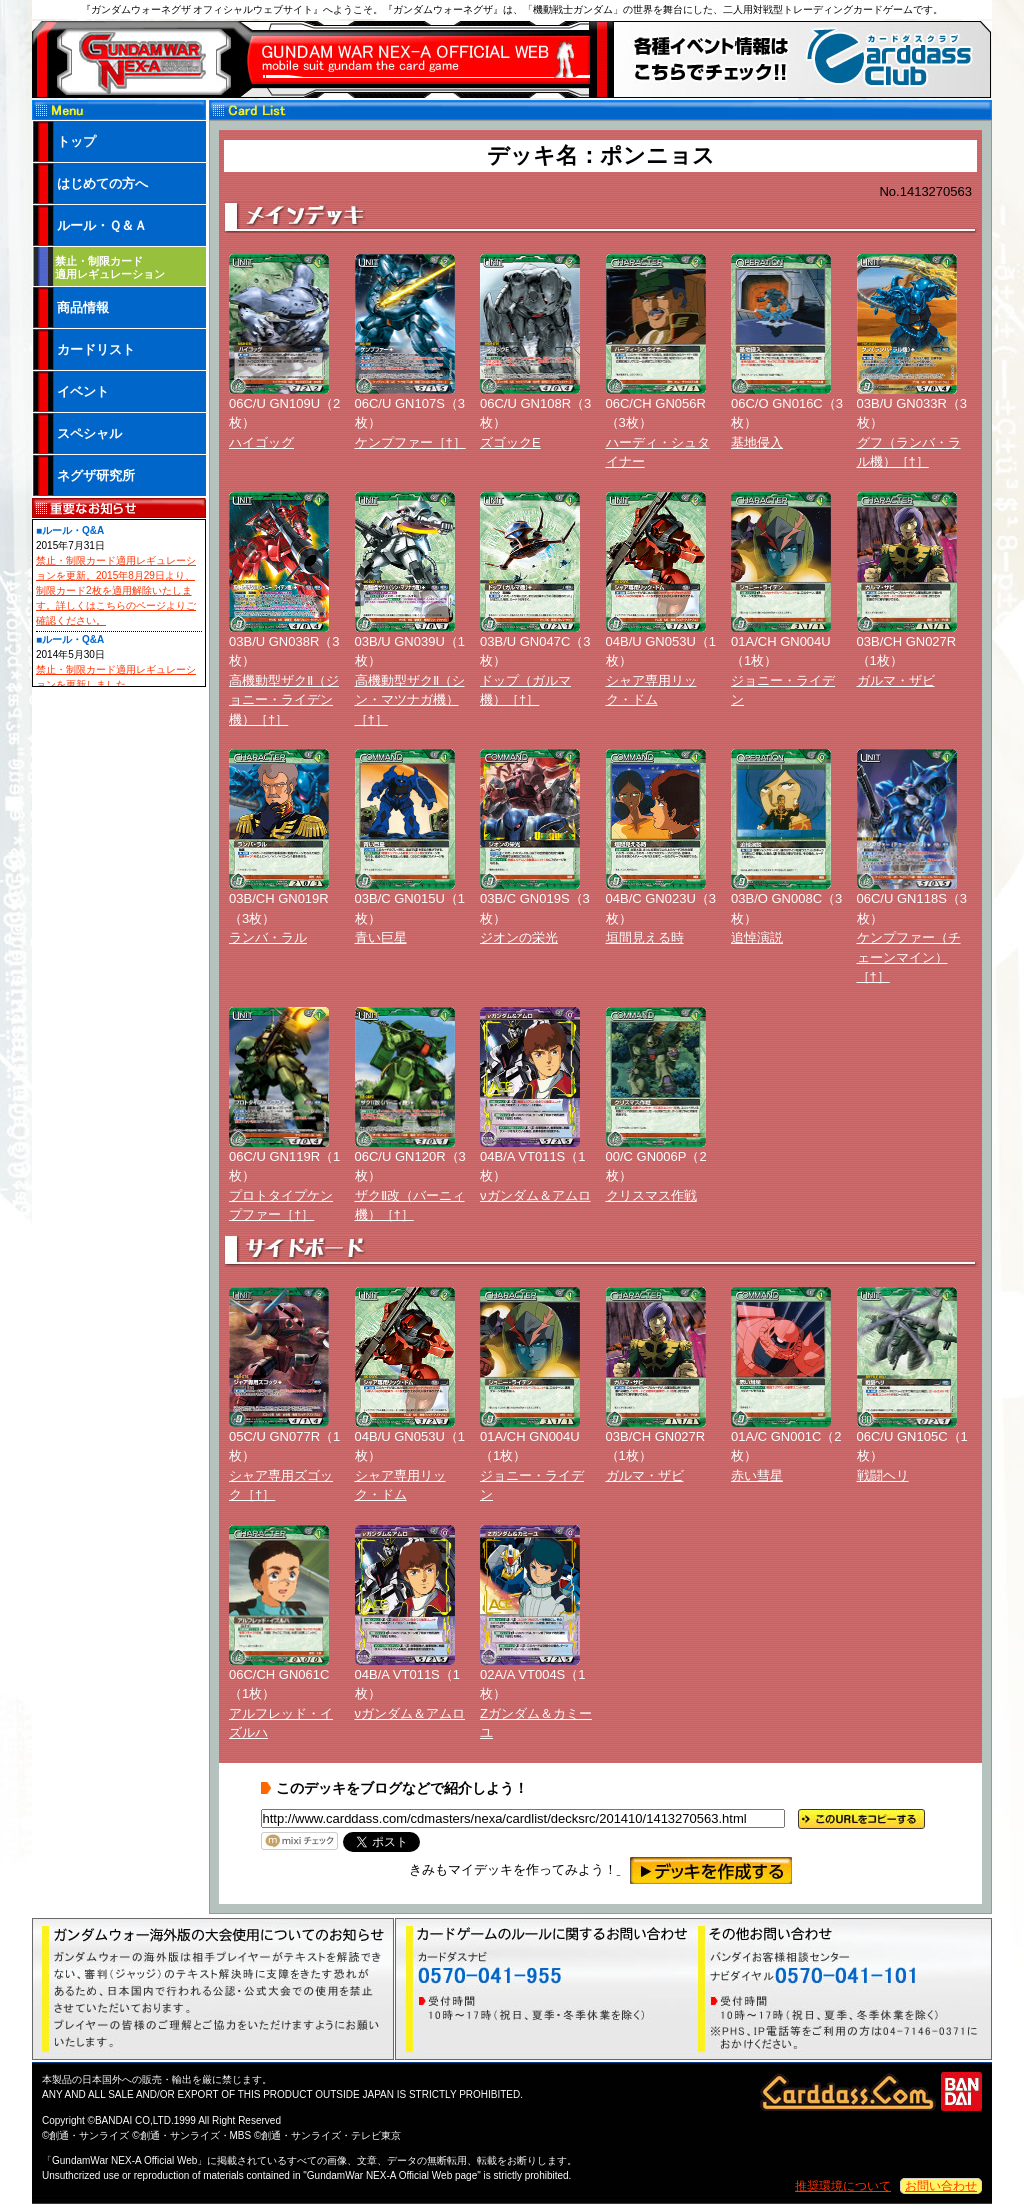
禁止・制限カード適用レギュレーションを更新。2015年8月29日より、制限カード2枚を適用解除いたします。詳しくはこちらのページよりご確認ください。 (116, 590)
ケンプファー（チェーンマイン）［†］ (909, 957)
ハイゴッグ (261, 442)
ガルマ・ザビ (896, 680)
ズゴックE (510, 442)
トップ (76, 141)
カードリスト (96, 349)
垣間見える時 (645, 937)
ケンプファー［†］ (410, 442)
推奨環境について (843, 2186)
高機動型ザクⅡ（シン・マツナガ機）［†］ (410, 700)
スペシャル (89, 433)
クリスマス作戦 (651, 1195)
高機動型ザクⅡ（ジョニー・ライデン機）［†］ (284, 700)
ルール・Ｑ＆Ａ (102, 225)
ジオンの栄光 (519, 937)
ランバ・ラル (268, 937)
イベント (83, 391)
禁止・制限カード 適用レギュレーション (110, 267)
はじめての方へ (102, 183)
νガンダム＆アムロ (535, 1195)
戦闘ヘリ (883, 1475)
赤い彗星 (757, 1475)
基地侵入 (757, 442)
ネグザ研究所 (96, 475)
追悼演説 (757, 937)
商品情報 (83, 307)
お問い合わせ (941, 2186)
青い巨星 (381, 937)
